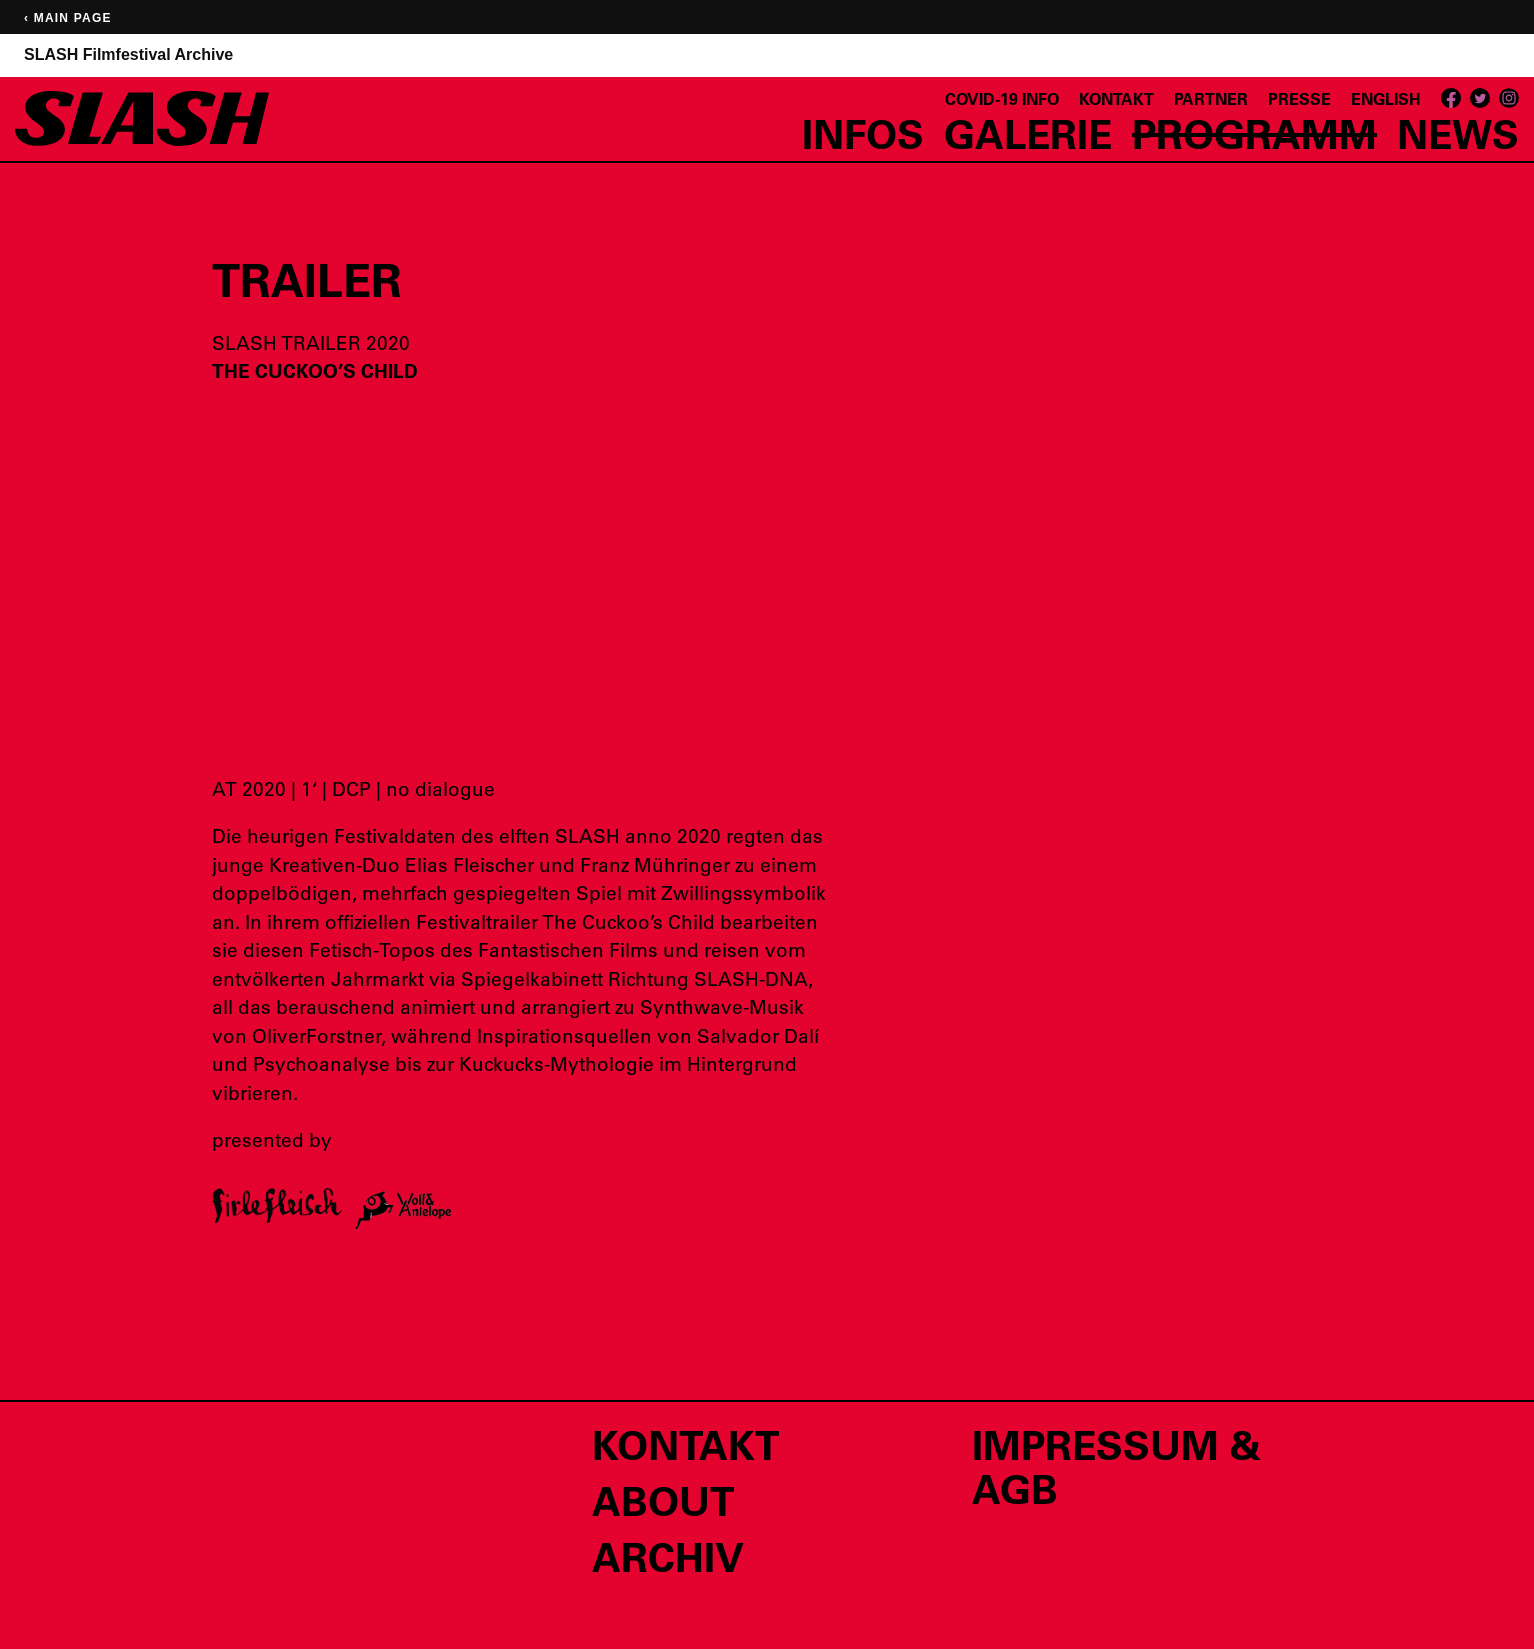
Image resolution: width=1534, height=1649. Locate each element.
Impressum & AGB (1116, 1466)
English (1386, 98)
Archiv (668, 1556)
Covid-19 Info (1002, 98)
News (1458, 133)
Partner (1211, 98)
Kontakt (1116, 98)
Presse (1299, 98)
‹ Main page (68, 18)
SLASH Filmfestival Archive (128, 54)
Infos (863, 133)
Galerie (1028, 133)
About (663, 1500)
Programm (1254, 133)
